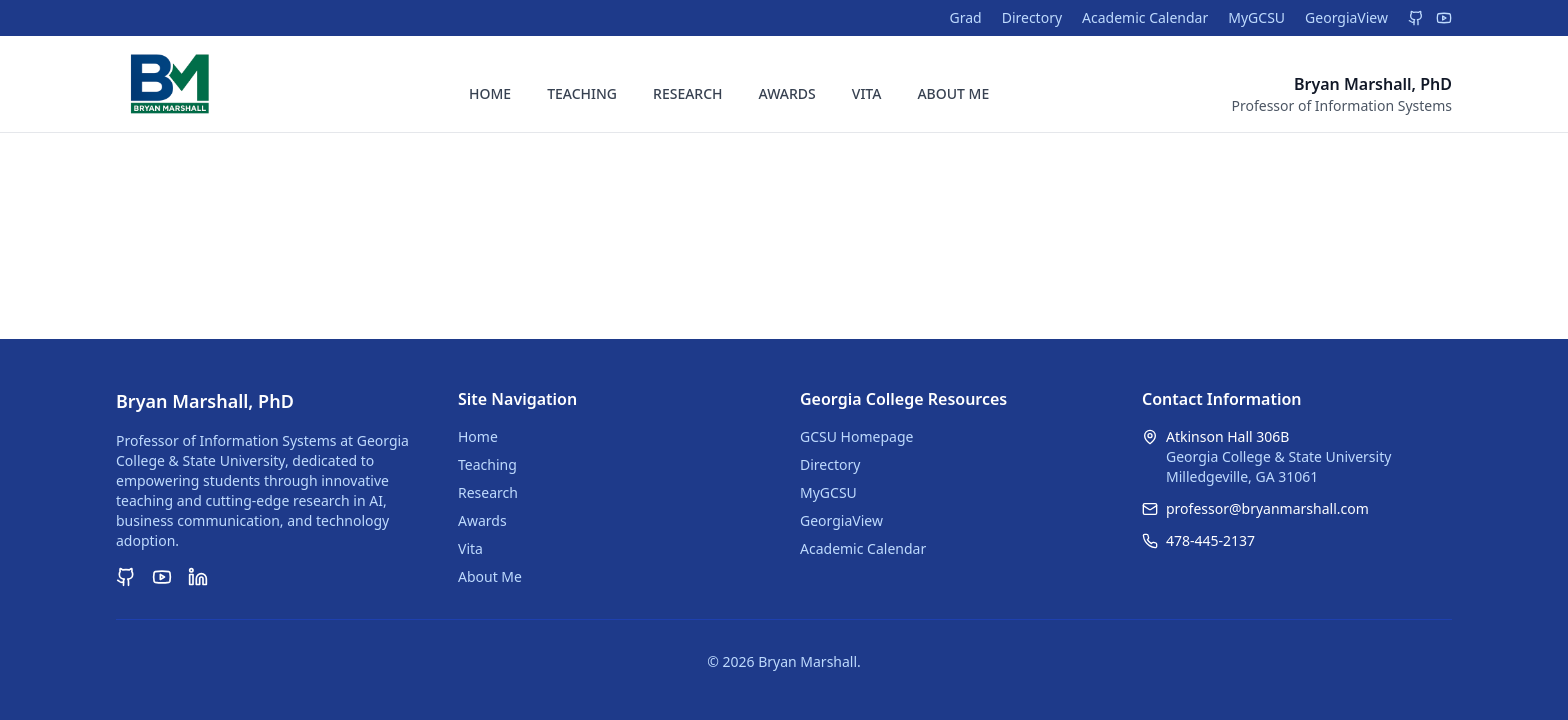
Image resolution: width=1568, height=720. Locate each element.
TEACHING (582, 93)
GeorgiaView (1346, 17)
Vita (470, 548)
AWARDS (787, 93)
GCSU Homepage (856, 436)
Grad (965, 17)
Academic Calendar (1145, 17)
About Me (490, 576)
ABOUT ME (953, 93)
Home (478, 436)
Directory (1032, 17)
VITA (867, 93)
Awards (482, 520)
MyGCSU (1256, 17)
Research (488, 492)
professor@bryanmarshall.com (1267, 508)
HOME (490, 93)
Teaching (487, 464)
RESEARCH (688, 93)
